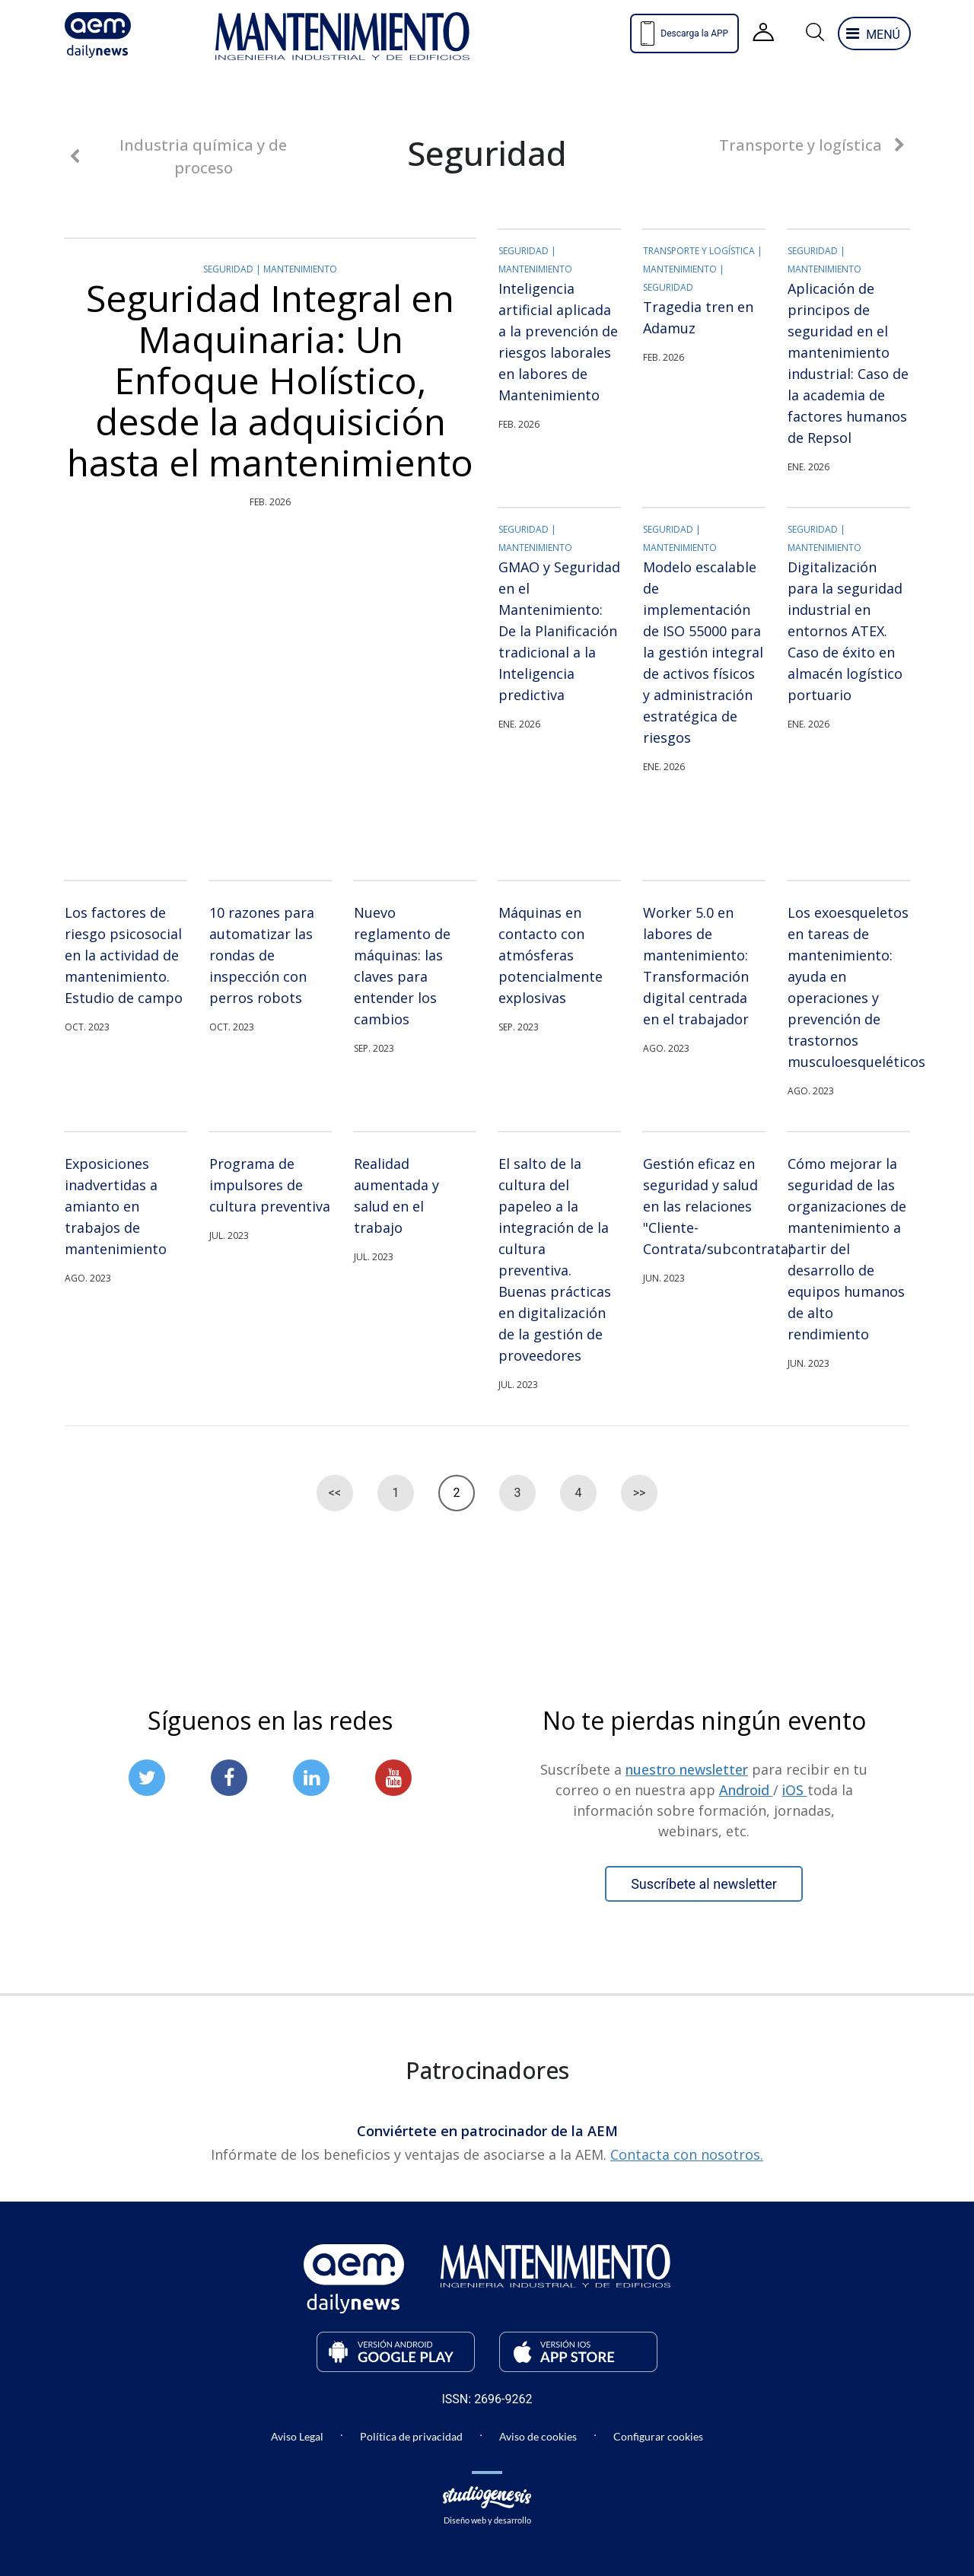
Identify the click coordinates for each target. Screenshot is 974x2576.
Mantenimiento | (683, 269)
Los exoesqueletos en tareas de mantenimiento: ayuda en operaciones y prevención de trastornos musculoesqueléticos (848, 987)
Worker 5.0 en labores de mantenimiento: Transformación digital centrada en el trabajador (696, 965)
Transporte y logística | (702, 250)
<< (335, 1492)
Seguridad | (233, 269)
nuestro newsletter (686, 1769)
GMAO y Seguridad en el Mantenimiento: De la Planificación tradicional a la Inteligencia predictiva (559, 631)
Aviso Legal (297, 2436)
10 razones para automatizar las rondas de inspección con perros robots (261, 955)
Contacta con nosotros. (686, 2154)
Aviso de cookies (538, 2436)
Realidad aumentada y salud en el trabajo (396, 1195)
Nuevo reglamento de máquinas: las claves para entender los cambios (402, 965)
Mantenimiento (300, 269)
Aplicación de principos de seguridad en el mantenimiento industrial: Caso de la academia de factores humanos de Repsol (848, 363)
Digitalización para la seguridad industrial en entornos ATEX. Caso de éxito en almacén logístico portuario (845, 631)
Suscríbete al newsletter (704, 1884)
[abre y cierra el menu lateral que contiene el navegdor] (874, 33)
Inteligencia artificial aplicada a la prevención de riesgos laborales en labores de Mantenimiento (558, 341)
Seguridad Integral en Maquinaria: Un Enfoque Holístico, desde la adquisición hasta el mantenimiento (270, 380)
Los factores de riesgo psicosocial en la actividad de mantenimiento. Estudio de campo (124, 955)
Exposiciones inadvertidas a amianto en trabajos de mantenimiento (116, 1206)
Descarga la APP (684, 33)
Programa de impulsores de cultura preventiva (269, 1184)
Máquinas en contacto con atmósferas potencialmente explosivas (550, 955)
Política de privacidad (411, 2436)
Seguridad (668, 287)
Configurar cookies (658, 2436)
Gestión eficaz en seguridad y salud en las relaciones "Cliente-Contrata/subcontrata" (704, 1206)
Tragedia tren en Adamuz (698, 317)
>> (639, 1492)
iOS (794, 1790)
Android (746, 1790)
